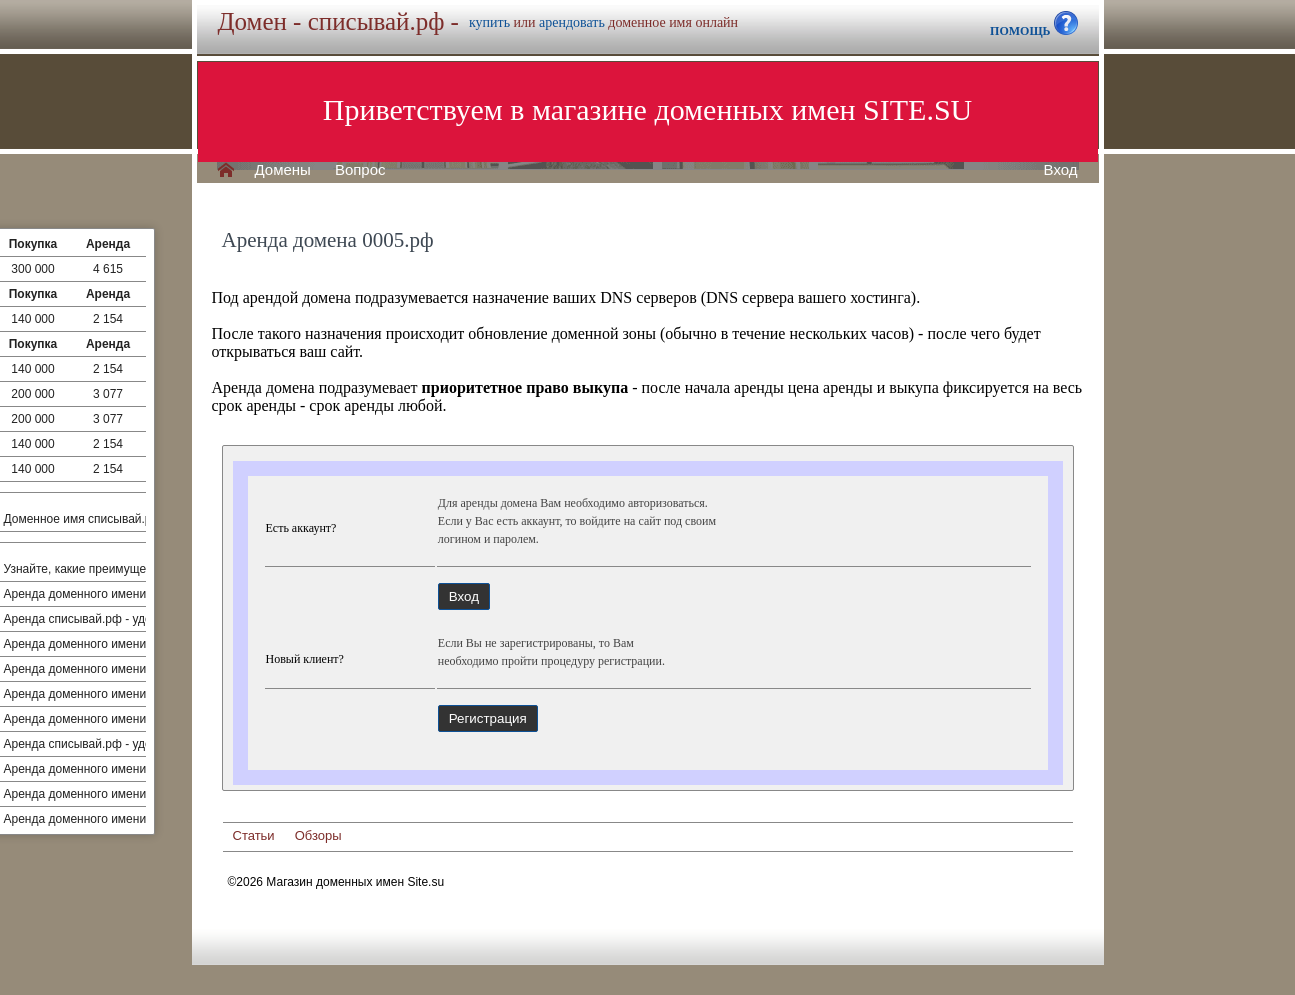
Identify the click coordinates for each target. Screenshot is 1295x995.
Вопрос (360, 170)
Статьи (254, 835)
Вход (1061, 170)
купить (489, 22)
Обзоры (318, 835)
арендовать (572, 22)
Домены (283, 170)
